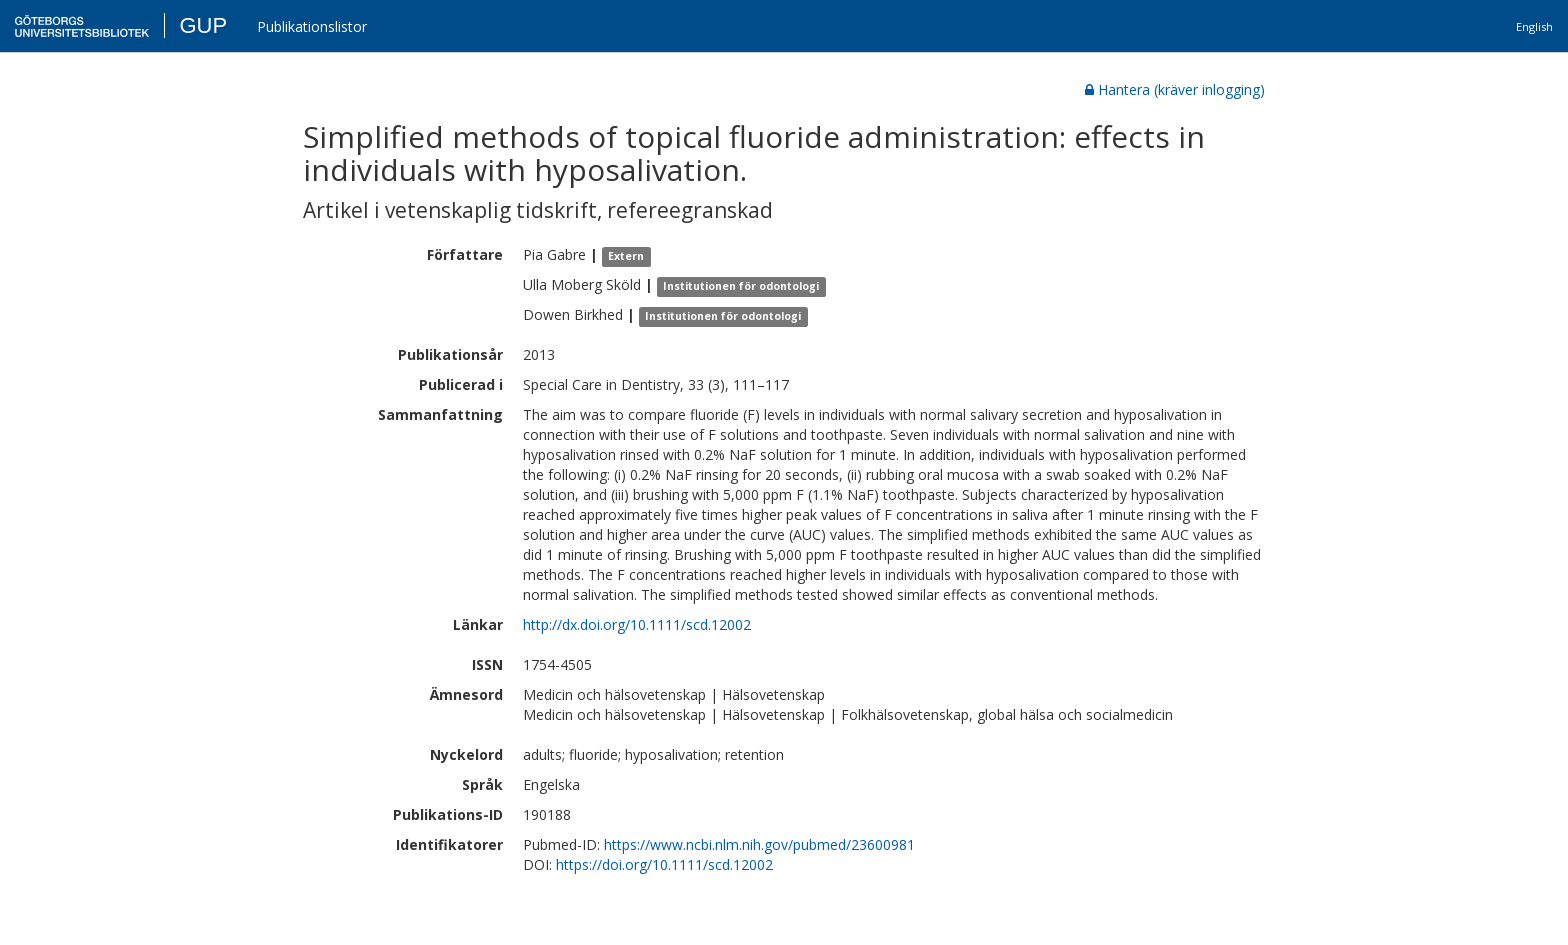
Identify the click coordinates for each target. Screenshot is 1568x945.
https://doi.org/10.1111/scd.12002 (664, 864)
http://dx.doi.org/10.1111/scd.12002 (637, 624)
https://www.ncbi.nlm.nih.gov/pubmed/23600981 (759, 844)
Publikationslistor (312, 26)
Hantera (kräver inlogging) (1175, 89)
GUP (203, 25)
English (1534, 26)
